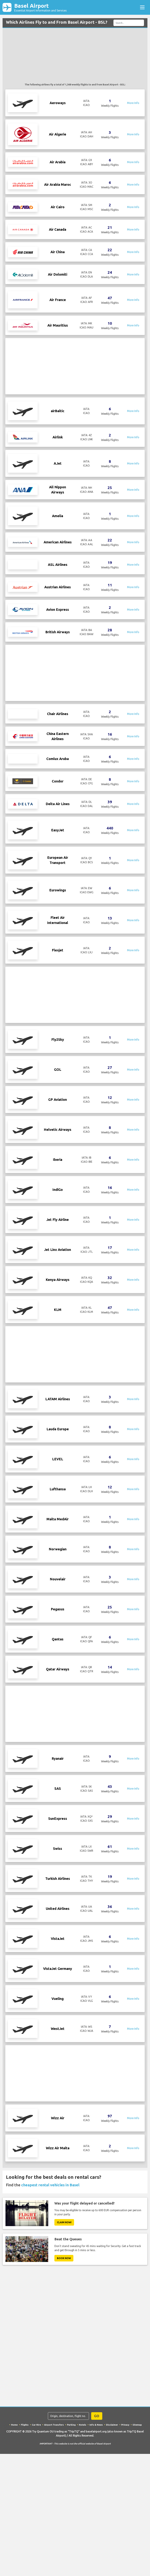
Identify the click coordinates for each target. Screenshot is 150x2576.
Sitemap (137, 2477)
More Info (133, 102)
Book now (64, 2310)
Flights (25, 2477)
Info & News (96, 2477)
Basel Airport (40, 7)
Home (14, 2477)
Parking (71, 2477)
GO (96, 2469)
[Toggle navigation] (142, 7)
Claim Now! (64, 2275)
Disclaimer (112, 2477)
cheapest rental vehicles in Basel (50, 2237)
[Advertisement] (75, 57)
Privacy (125, 2477)
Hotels (82, 2477)
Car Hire (36, 2477)
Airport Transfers (54, 2477)
